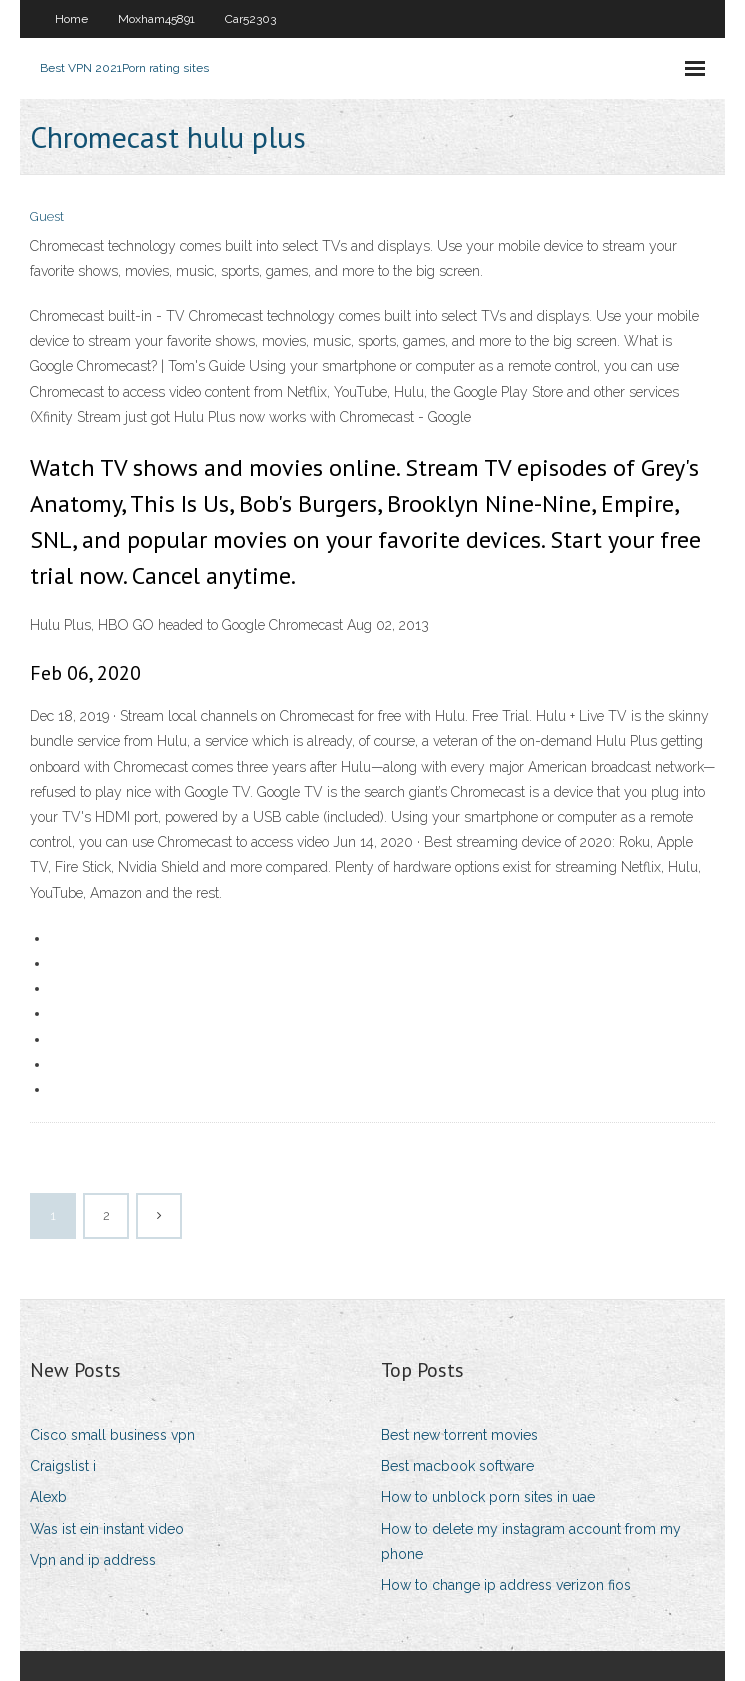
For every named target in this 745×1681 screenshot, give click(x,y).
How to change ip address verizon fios (506, 1585)
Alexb (48, 1497)
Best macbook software (457, 1466)
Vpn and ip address (93, 1560)
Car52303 (250, 19)
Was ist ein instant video (107, 1529)
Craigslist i (63, 1466)
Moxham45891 (156, 19)
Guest (47, 216)
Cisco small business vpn (112, 1435)
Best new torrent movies (459, 1435)
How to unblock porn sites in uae (488, 1497)
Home (71, 19)
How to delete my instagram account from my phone (531, 1541)
